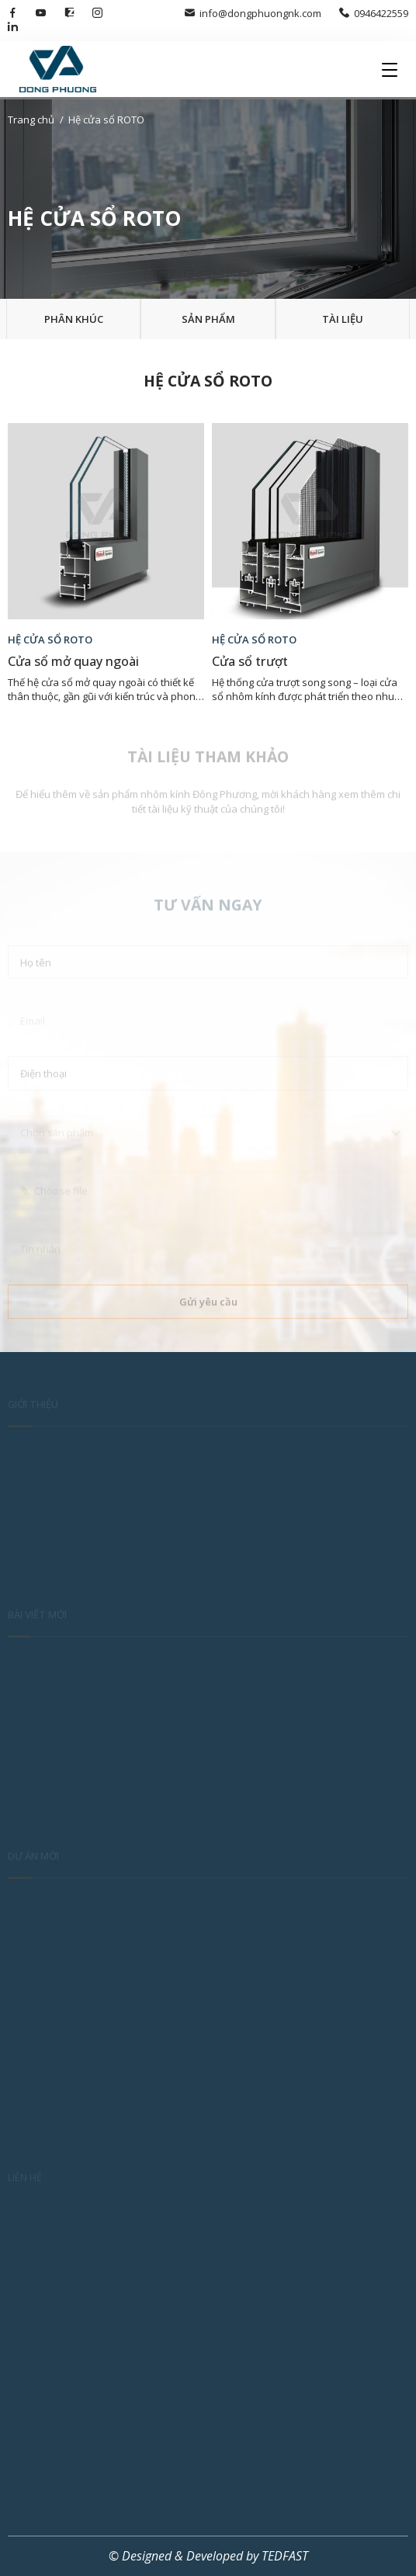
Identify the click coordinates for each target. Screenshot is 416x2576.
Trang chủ (31, 120)
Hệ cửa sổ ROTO (106, 120)
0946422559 (373, 13)
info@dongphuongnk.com (253, 13)
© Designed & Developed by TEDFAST (208, 2555)
